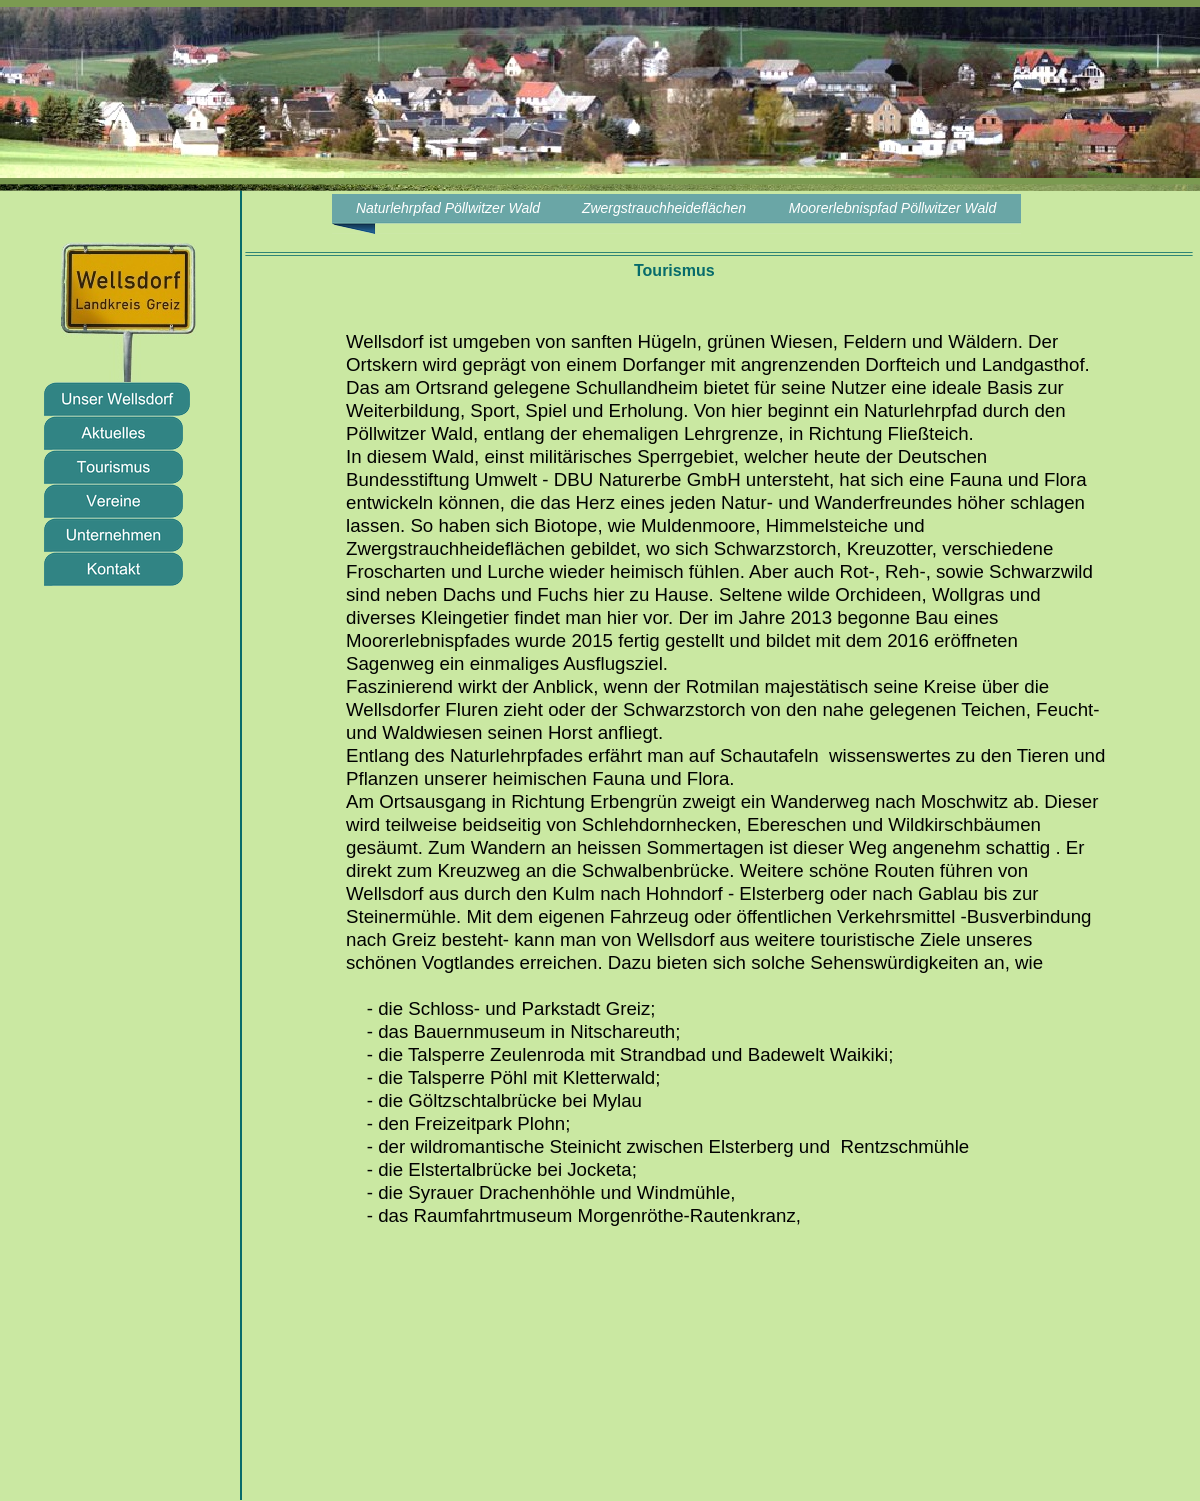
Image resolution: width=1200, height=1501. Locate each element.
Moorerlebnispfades (428, 640)
